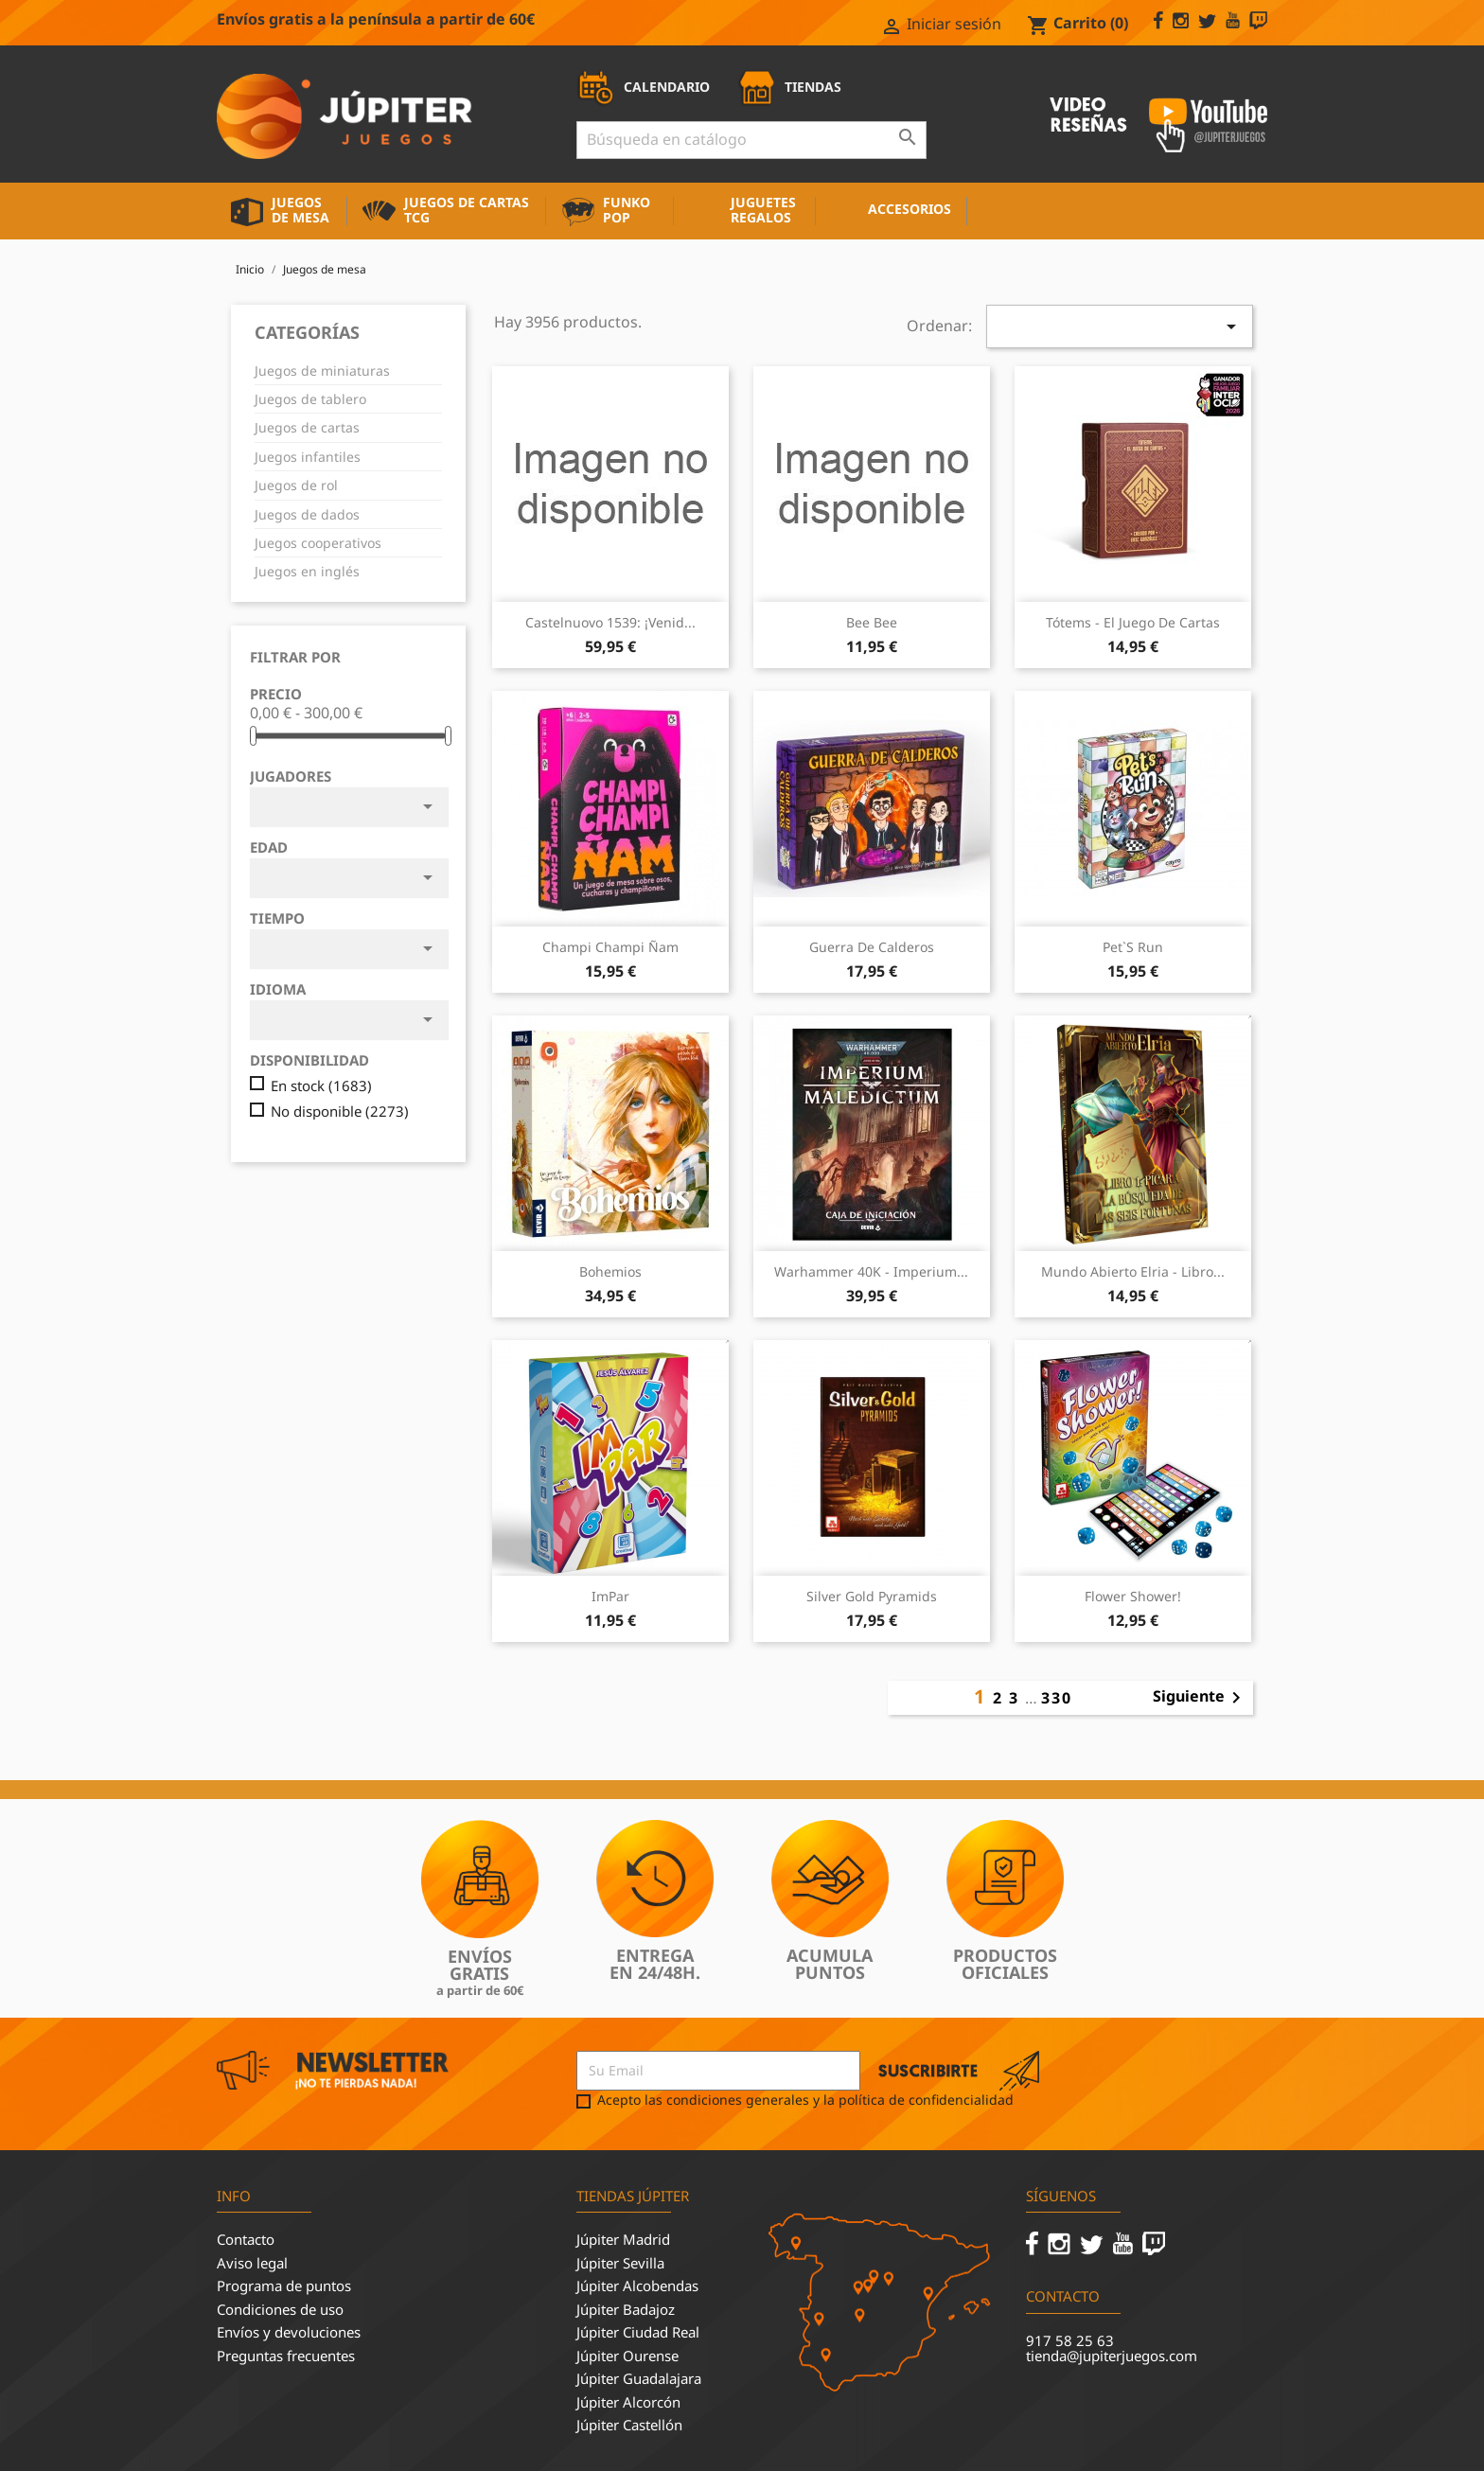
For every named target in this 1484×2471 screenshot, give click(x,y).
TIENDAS (789, 87)
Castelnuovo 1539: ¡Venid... (610, 622)
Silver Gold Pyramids (871, 1596)
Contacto (245, 2239)
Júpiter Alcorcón (628, 2401)
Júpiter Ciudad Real (637, 2331)
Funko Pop (626, 209)
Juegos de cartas (307, 427)
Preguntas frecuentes (286, 2355)
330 (1056, 1697)
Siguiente (1200, 1697)
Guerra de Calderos (871, 947)
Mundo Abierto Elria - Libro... (1133, 1271)
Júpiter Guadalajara (638, 2378)
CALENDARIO (643, 87)
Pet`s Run (1133, 947)
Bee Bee (871, 622)
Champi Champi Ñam (610, 947)
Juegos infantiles (308, 457)
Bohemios (610, 1271)
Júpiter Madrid (623, 2239)
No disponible (340, 1111)
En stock (321, 1086)
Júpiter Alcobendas (637, 2285)
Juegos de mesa (300, 209)
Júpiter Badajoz (625, 2309)
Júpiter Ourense (627, 2355)
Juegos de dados (307, 514)
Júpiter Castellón (629, 2424)
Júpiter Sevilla (620, 2262)
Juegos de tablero (310, 399)
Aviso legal (252, 2262)
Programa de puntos (284, 2285)
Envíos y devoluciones (289, 2331)
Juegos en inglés (307, 571)
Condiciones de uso (280, 2309)
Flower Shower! (1133, 1596)
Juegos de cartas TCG (466, 209)
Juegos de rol (296, 485)
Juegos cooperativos (318, 543)
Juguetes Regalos (763, 209)
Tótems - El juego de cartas (1133, 622)
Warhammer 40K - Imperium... (871, 1271)
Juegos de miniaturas (322, 370)
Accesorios (909, 209)
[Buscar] (751, 140)
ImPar (610, 1596)
